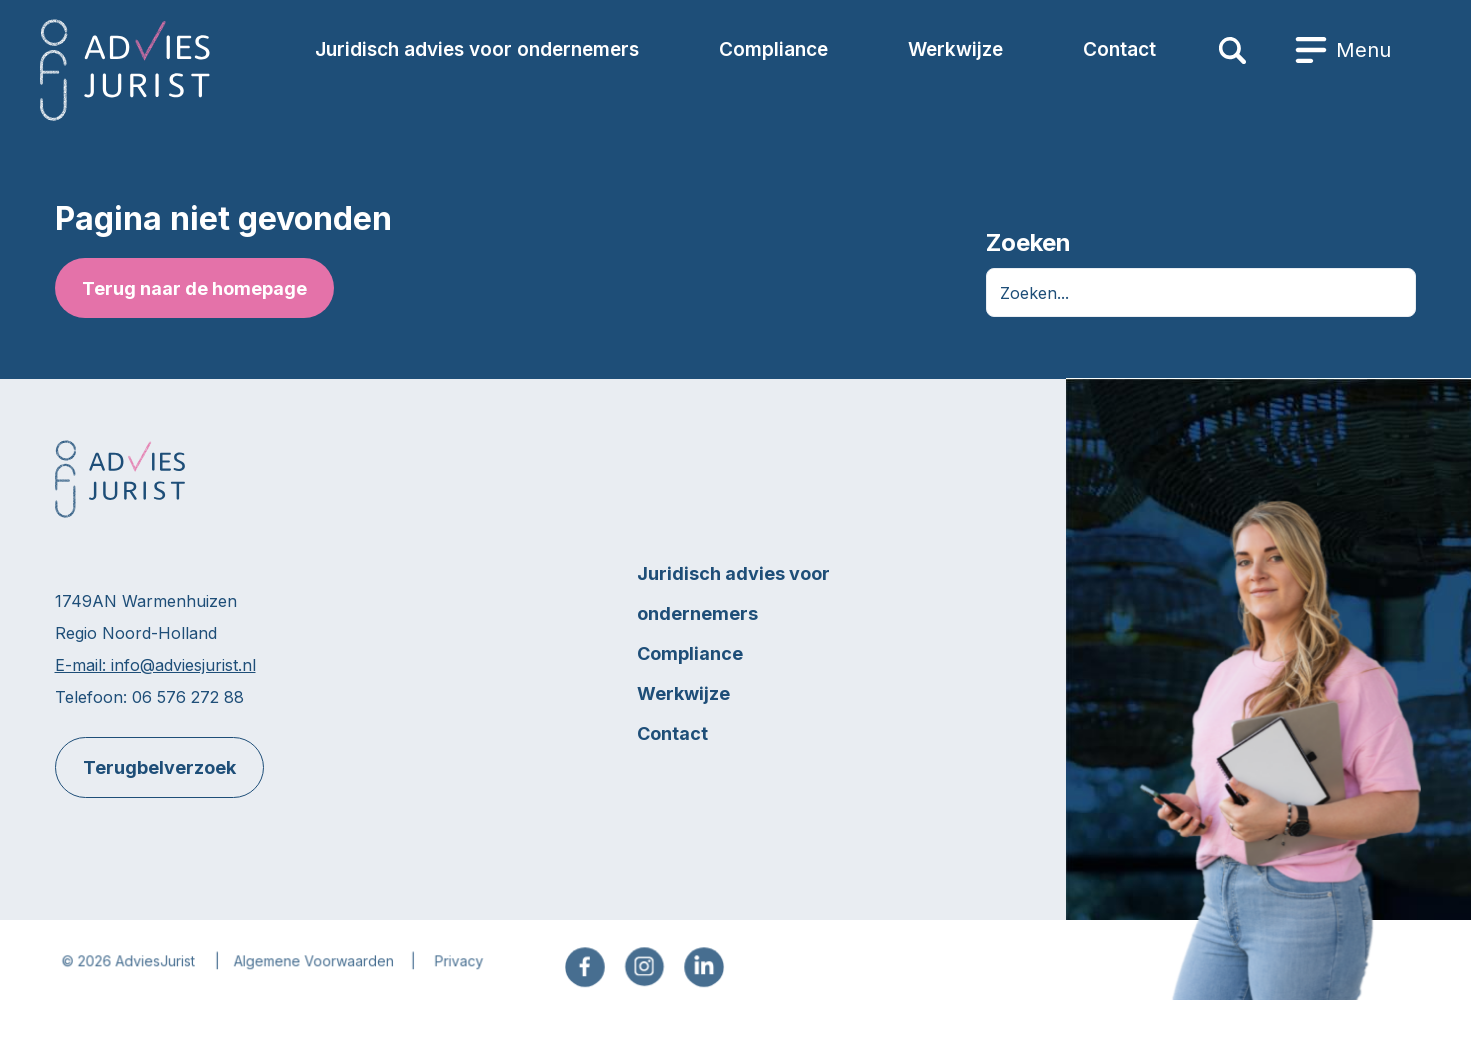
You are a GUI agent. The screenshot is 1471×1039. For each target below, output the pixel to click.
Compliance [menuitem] (773, 49)
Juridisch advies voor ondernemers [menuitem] (477, 49)
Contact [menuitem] (1119, 49)
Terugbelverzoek (158, 768)
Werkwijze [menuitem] (955, 49)
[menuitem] (1343, 50)
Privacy (461, 972)
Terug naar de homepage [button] (193, 288)
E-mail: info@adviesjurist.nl (154, 666)
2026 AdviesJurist (141, 972)
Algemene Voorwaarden (317, 972)
